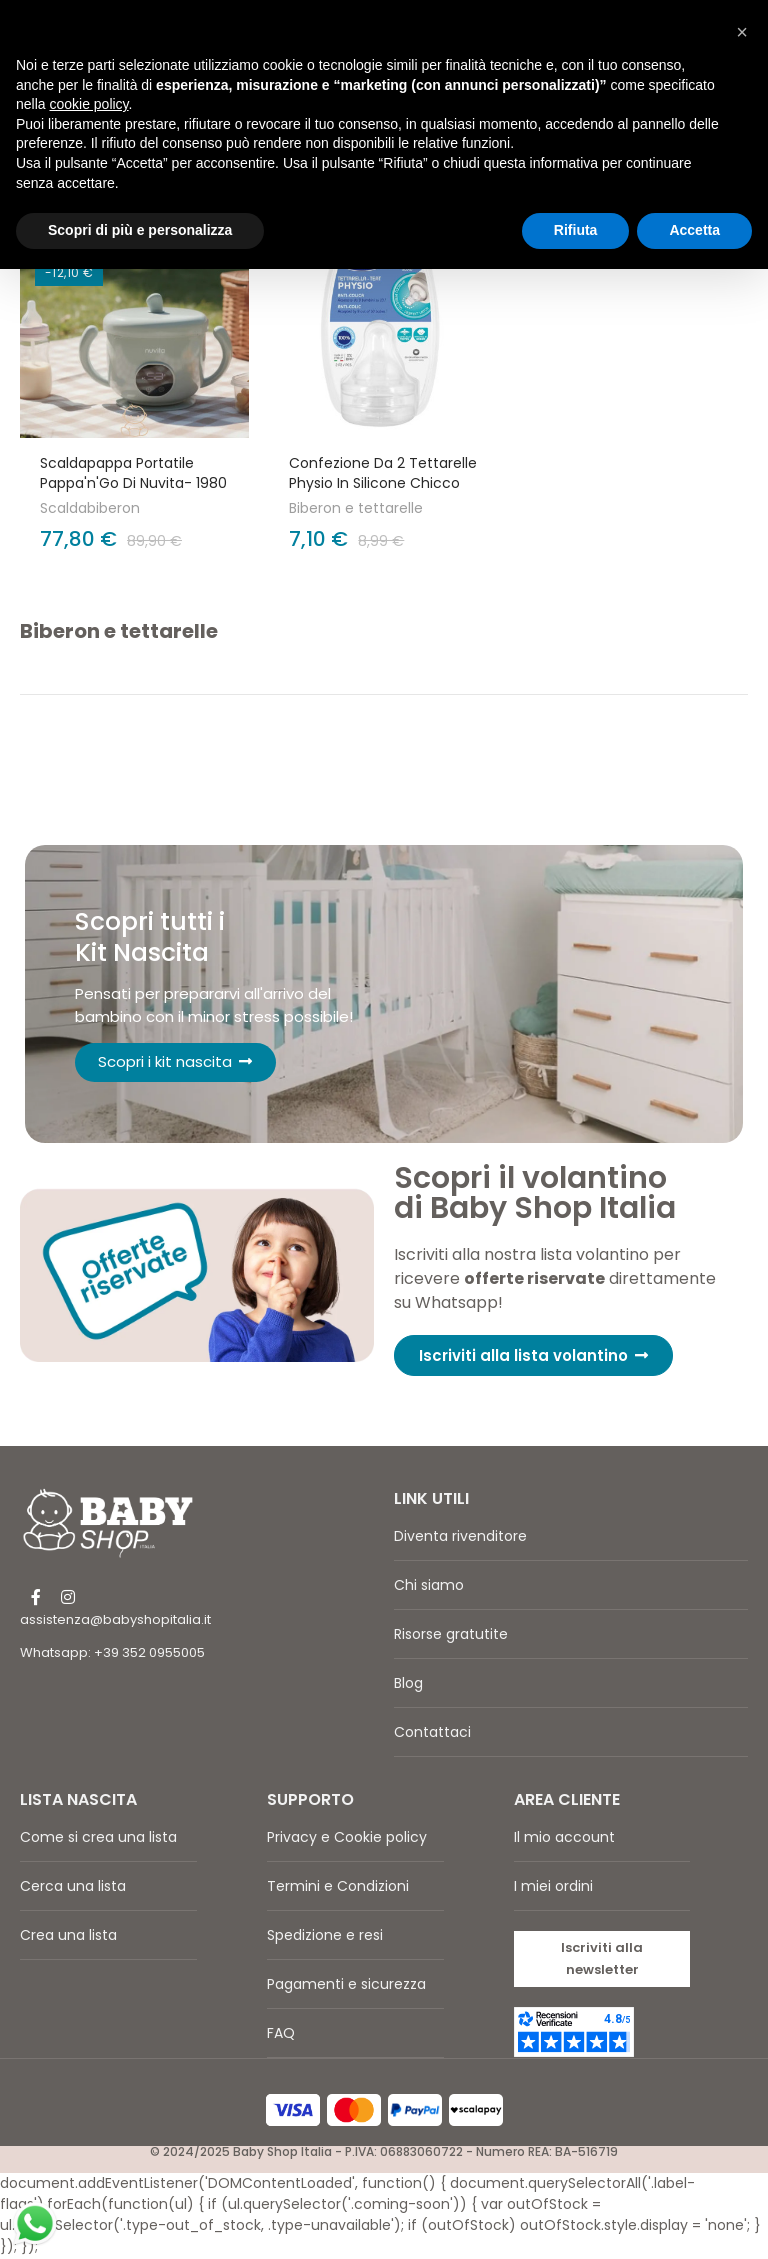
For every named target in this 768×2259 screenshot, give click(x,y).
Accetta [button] (694, 230)
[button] (533, 1357)
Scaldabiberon (90, 508)
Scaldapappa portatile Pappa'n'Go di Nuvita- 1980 (133, 473)
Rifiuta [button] (576, 230)
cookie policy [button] (88, 104)
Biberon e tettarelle (356, 508)
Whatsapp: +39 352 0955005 (112, 1654)
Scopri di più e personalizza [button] (140, 230)
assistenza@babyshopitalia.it (115, 1621)
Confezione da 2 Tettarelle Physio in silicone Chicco (383, 473)
